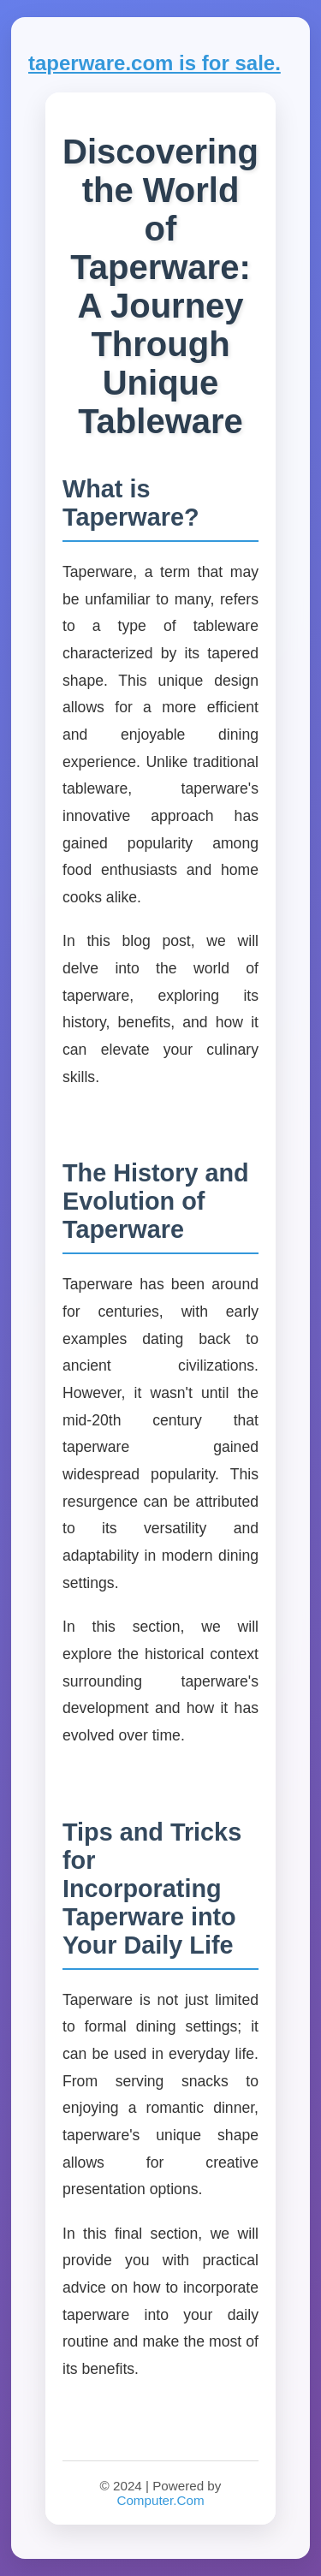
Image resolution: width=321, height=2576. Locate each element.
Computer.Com (160, 2500)
